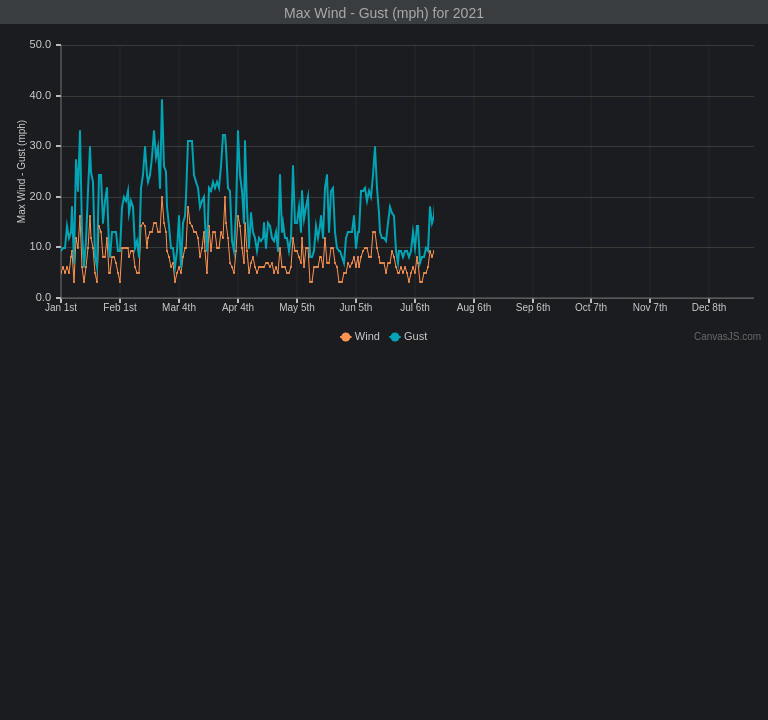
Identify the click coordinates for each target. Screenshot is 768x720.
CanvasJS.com (727, 336)
